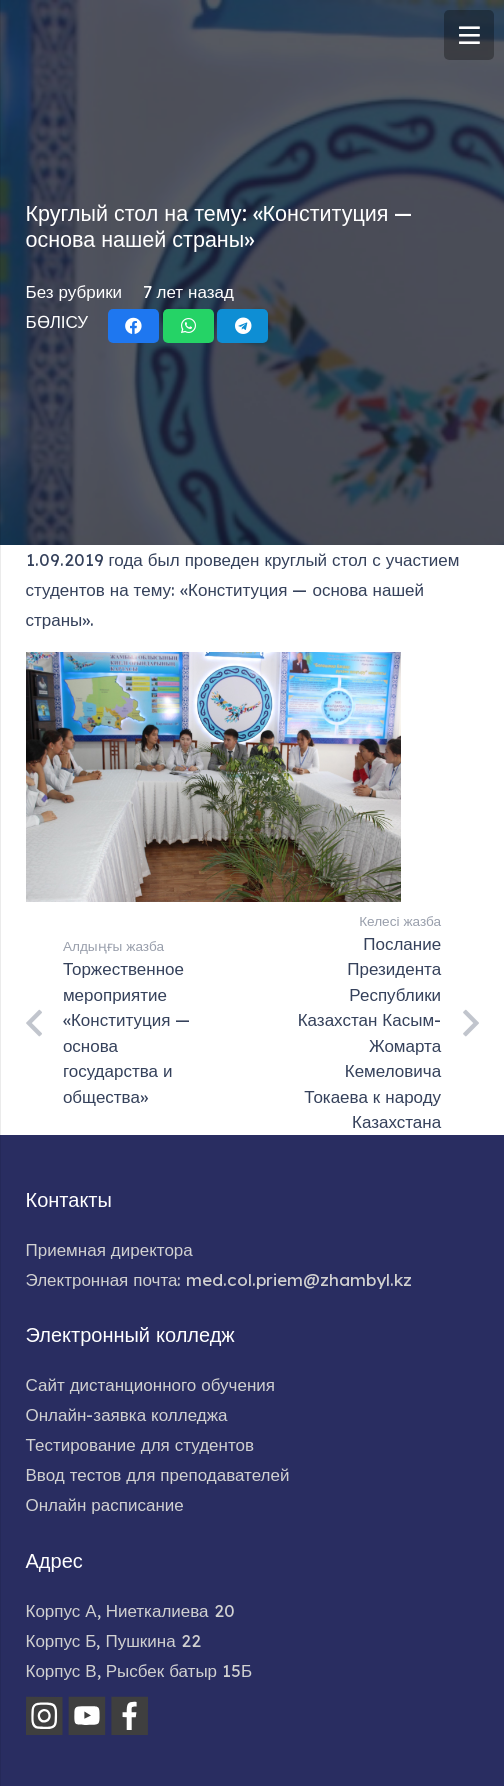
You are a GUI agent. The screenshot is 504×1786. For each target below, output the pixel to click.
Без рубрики (74, 291)
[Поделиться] (133, 326)
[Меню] (469, 35)
